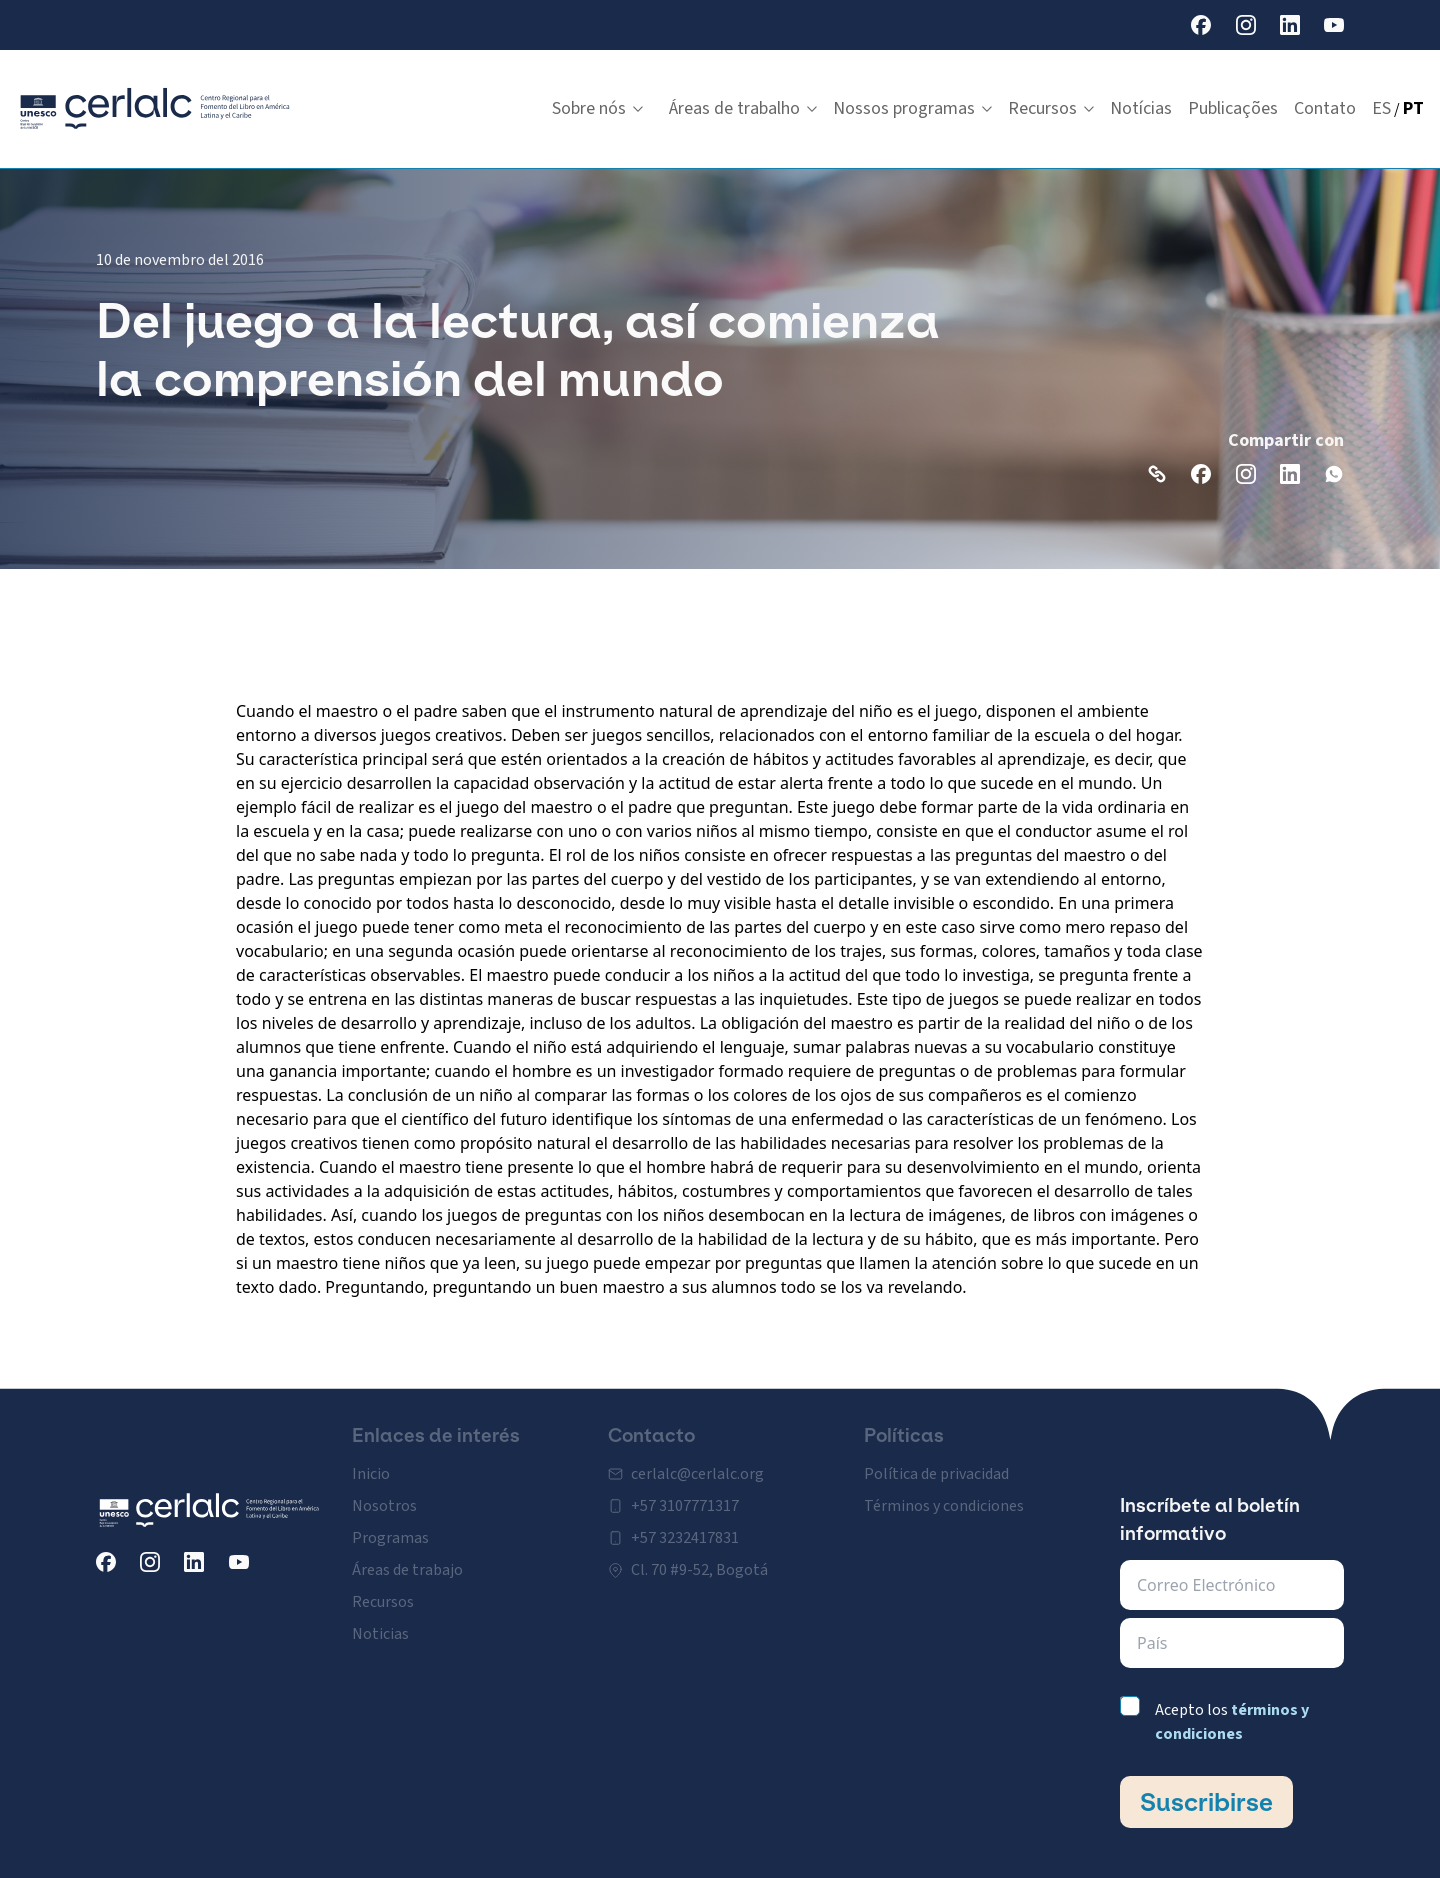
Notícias (1141, 108)
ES (1381, 108)
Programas (390, 1526)
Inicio (371, 1462)
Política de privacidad (936, 1462)
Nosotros (384, 1494)
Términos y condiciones (944, 1494)
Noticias (380, 1622)
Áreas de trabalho (743, 108)
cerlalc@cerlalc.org (697, 1462)
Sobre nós (597, 108)
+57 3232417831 (685, 1526)
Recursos (1051, 108)
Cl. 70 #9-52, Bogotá (699, 1558)
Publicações (1233, 108)
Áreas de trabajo (407, 1558)
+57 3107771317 (685, 1494)
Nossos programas (912, 108)
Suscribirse (1206, 1802)
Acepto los (1232, 1722)
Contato (1325, 108)
